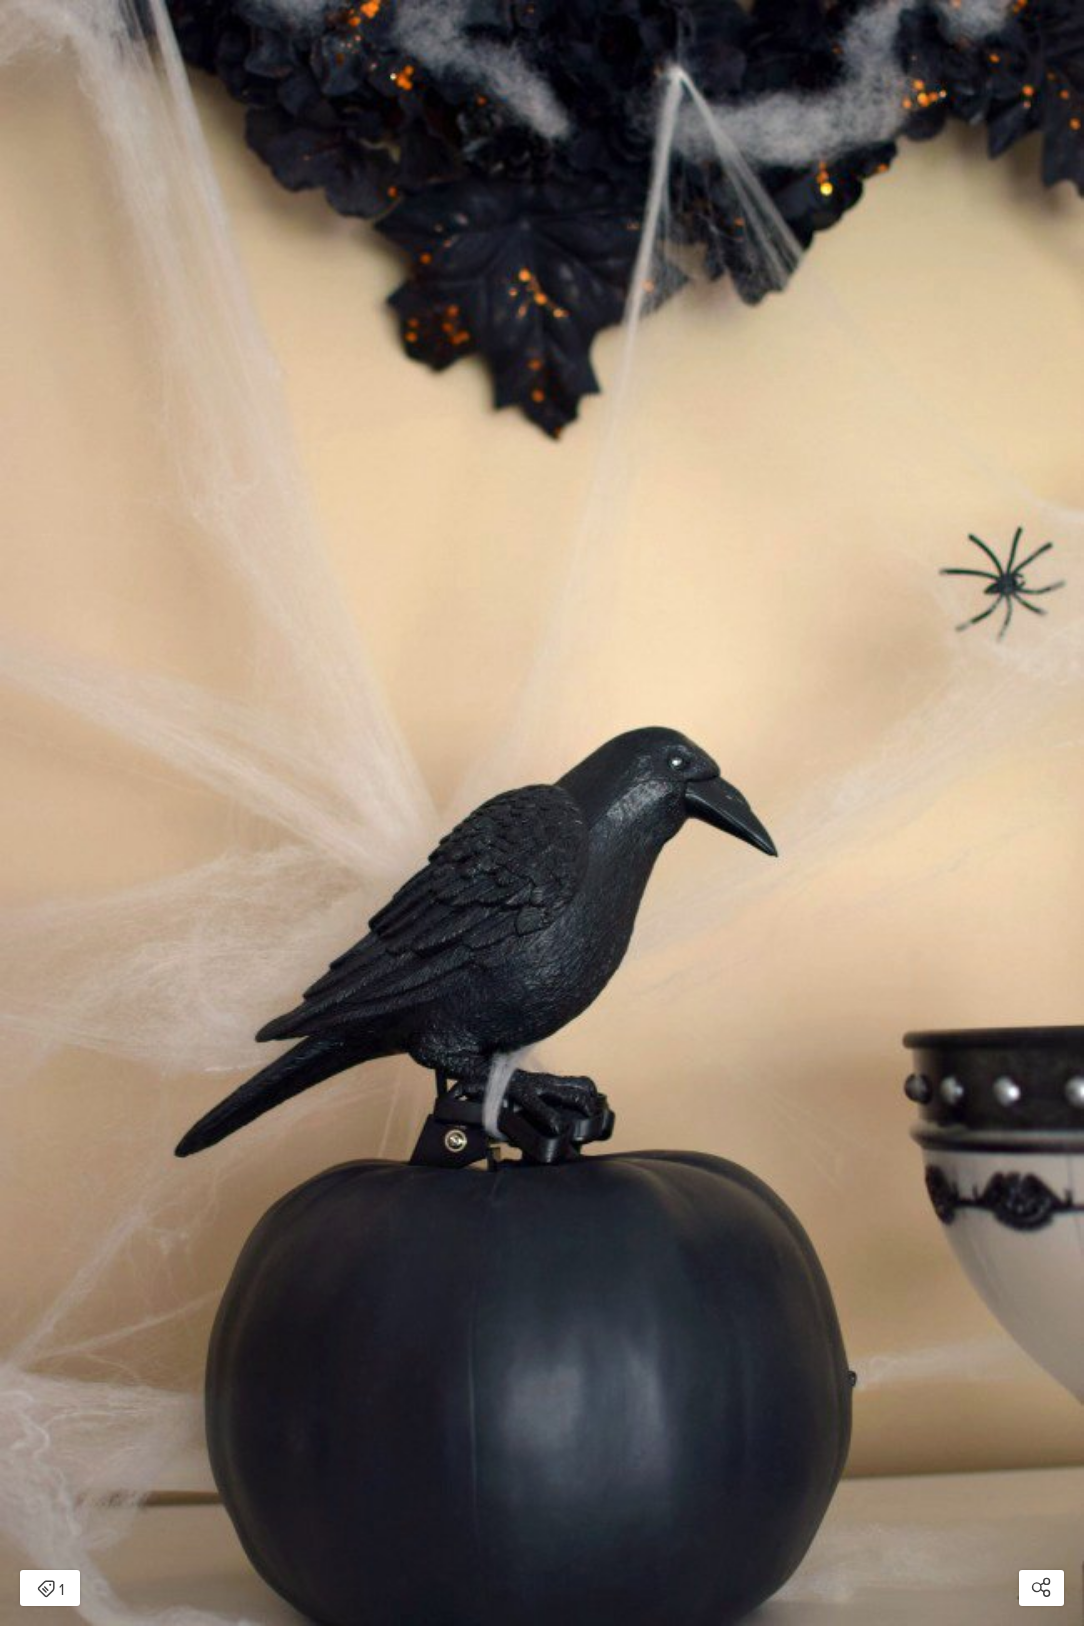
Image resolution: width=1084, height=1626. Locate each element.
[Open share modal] (1041, 1588)
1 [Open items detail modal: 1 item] (50, 1590)
